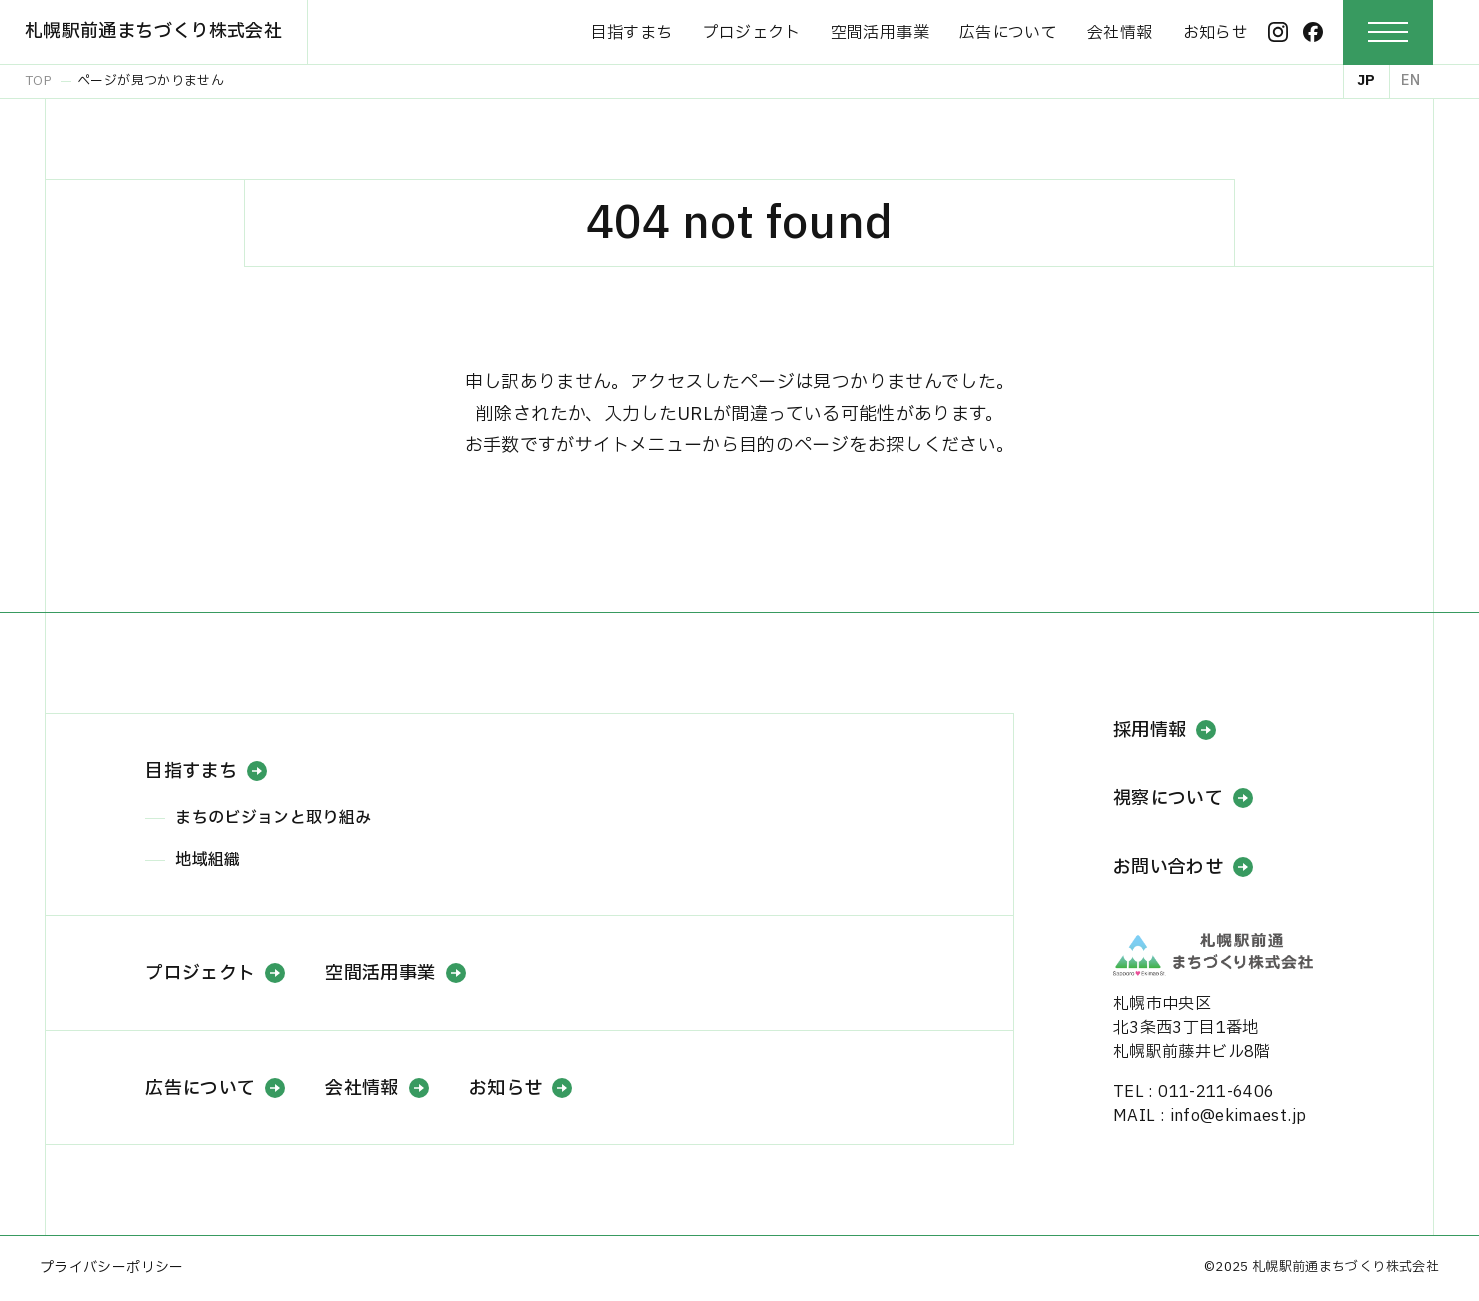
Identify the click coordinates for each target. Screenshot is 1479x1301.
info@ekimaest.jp (1238, 1116)
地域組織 (207, 860)
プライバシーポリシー (112, 1267)
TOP (38, 81)
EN (1410, 80)
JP (1366, 80)
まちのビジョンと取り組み (273, 818)
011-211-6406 (1216, 1092)
